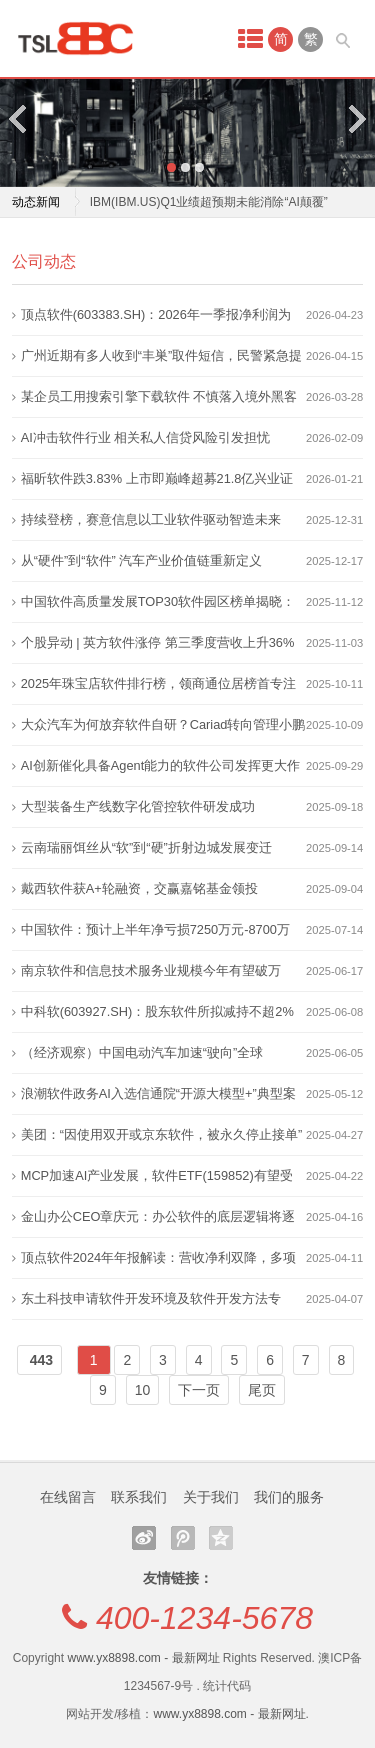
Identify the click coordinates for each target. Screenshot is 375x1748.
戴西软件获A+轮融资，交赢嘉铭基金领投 (139, 888)
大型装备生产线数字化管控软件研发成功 (138, 806)
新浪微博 (144, 1538)
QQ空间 (221, 1538)
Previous (19, 118)
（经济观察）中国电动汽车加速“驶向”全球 (142, 1052)
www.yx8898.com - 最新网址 (143, 1658)
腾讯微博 (183, 1538)
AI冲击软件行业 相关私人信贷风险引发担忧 (146, 437)
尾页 (262, 1390)
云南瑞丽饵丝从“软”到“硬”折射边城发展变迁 (146, 847)
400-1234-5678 (204, 1618)
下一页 (199, 1390)
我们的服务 (289, 1497)
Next (356, 118)
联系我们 (139, 1497)
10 (143, 1390)
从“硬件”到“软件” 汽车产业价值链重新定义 (142, 560)
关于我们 (211, 1497)
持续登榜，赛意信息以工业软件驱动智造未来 (151, 519)
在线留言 (68, 1497)
